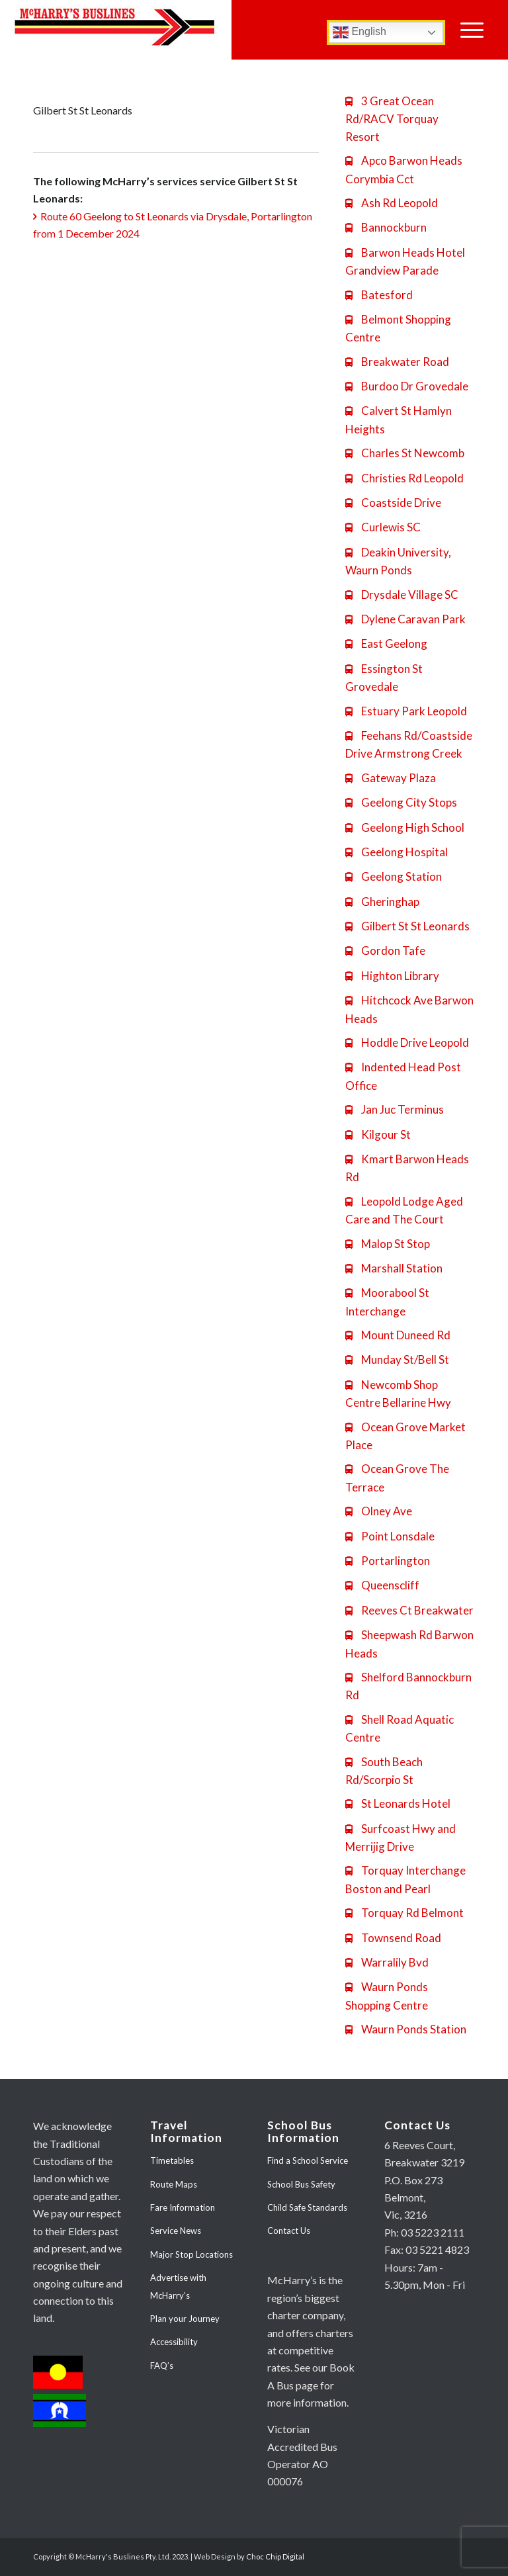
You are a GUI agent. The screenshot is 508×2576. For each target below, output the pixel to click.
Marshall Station (394, 1268)
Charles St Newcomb (404, 453)
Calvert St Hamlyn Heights (398, 419)
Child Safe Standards (307, 2207)
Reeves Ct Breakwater (409, 1610)
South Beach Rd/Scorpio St (384, 1771)
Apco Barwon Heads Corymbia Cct (403, 169)
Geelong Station (393, 876)
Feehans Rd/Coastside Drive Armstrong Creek (408, 744)
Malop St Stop (387, 1244)
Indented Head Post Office (403, 1076)
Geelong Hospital (396, 852)
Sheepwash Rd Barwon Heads (409, 1644)
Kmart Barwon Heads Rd (407, 1168)
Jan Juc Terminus (394, 1109)
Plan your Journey (185, 2318)
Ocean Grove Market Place (405, 1436)
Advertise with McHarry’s (178, 2286)
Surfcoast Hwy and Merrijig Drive (400, 1837)
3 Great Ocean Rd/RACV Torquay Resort (392, 119)
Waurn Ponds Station (405, 2029)
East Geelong (386, 643)
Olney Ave (378, 1511)
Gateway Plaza (390, 778)
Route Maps (173, 2184)
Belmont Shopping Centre (398, 328)
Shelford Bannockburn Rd (408, 1686)
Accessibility (174, 2341)
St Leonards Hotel (397, 1803)
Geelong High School (404, 827)
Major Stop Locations (191, 2254)
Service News (175, 2230)
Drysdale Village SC (401, 594)
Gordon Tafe (385, 950)
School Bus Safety (301, 2184)
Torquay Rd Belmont (404, 1913)
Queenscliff (382, 1585)
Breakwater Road (397, 362)
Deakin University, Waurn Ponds (398, 561)
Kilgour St (378, 1134)
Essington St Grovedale (384, 677)
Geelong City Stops (401, 802)
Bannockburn (386, 227)
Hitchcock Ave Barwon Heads (409, 1009)
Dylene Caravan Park (405, 619)
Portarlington (387, 1561)
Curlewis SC (383, 527)
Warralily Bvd (387, 1962)
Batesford (379, 295)
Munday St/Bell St (397, 1359)
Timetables (172, 2160)
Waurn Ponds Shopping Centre (386, 1996)
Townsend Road (393, 1938)
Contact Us (288, 2230)
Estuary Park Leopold (406, 711)
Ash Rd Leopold (391, 203)
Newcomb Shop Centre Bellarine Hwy (398, 1393)
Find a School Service (307, 2160)
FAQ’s (161, 2365)
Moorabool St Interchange (387, 1301)
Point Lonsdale (390, 1536)
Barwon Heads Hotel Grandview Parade (405, 261)
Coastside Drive (393, 503)
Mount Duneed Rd (397, 1335)
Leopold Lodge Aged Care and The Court (404, 1210)
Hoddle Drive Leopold (407, 1042)
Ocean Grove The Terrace (397, 1477)
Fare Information (182, 2207)
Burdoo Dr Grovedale (406, 386)
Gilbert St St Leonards (407, 926)
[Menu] (471, 30)
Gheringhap (382, 902)
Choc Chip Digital (275, 2556)
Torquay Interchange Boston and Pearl (405, 1879)
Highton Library (392, 976)
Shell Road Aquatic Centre (399, 1728)
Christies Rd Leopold (404, 478)
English (359, 32)
